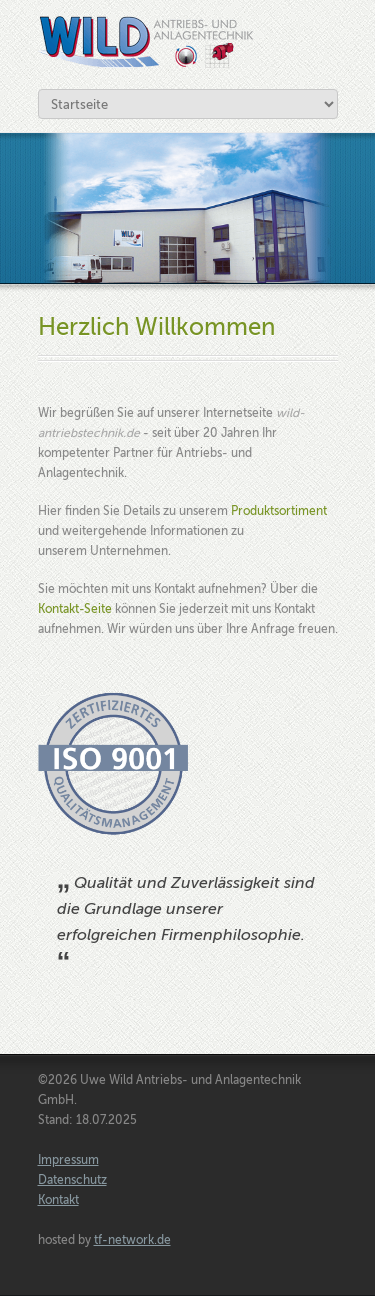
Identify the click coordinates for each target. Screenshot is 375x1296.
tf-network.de (132, 1240)
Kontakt (58, 1200)
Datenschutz (72, 1180)
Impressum (68, 1160)
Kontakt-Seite (75, 609)
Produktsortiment (279, 511)
